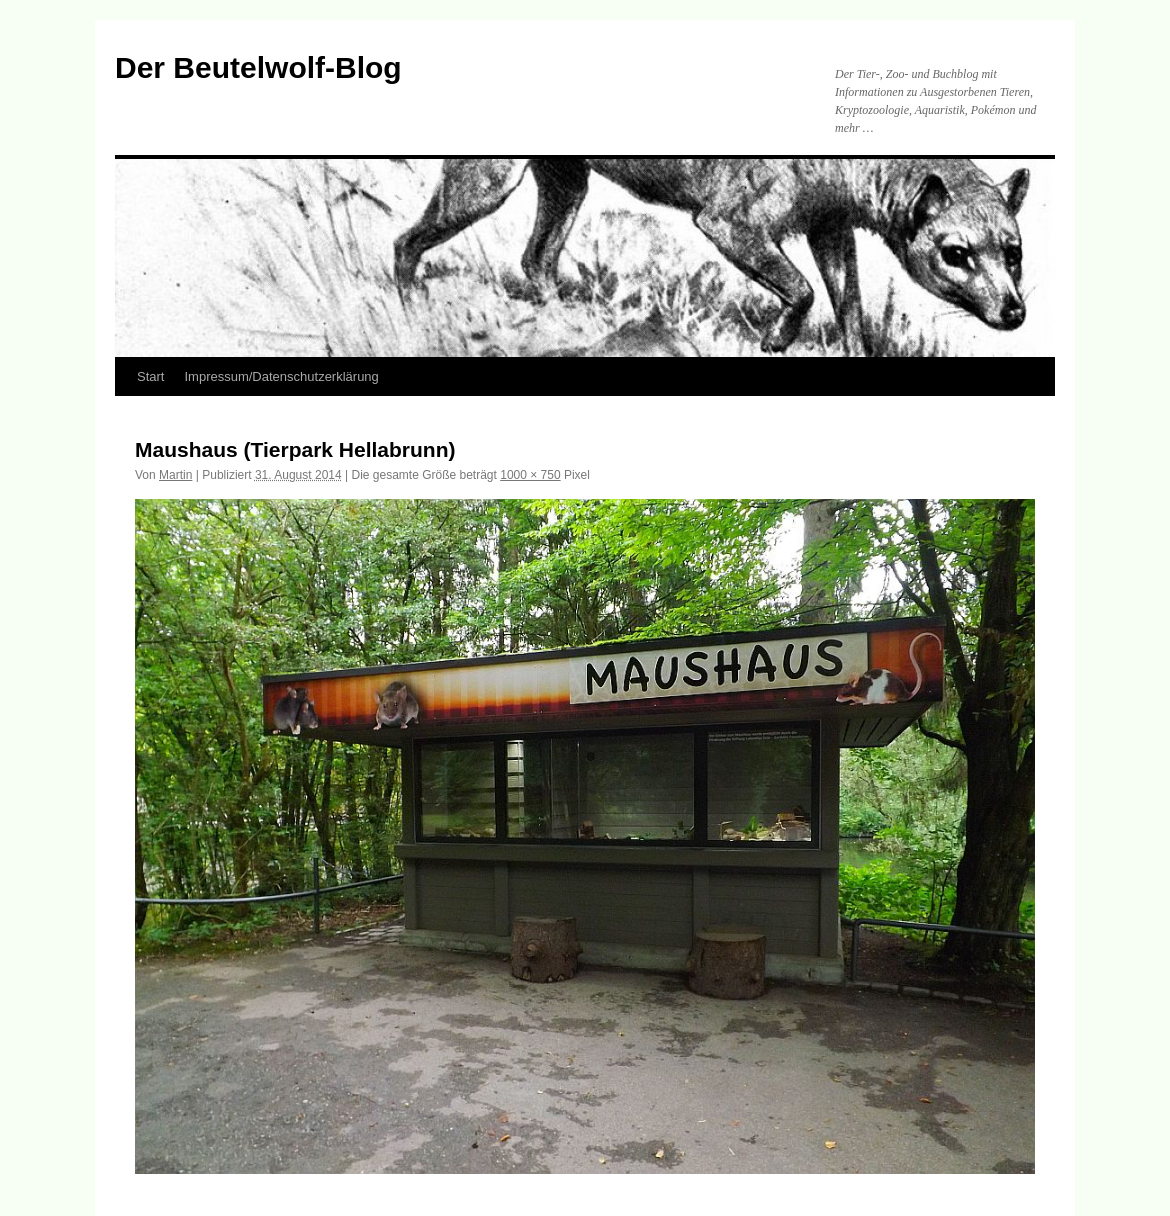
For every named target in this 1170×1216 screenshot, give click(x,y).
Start (150, 376)
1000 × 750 (530, 475)
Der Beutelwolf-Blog (258, 67)
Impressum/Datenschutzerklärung (281, 376)
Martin (175, 475)
